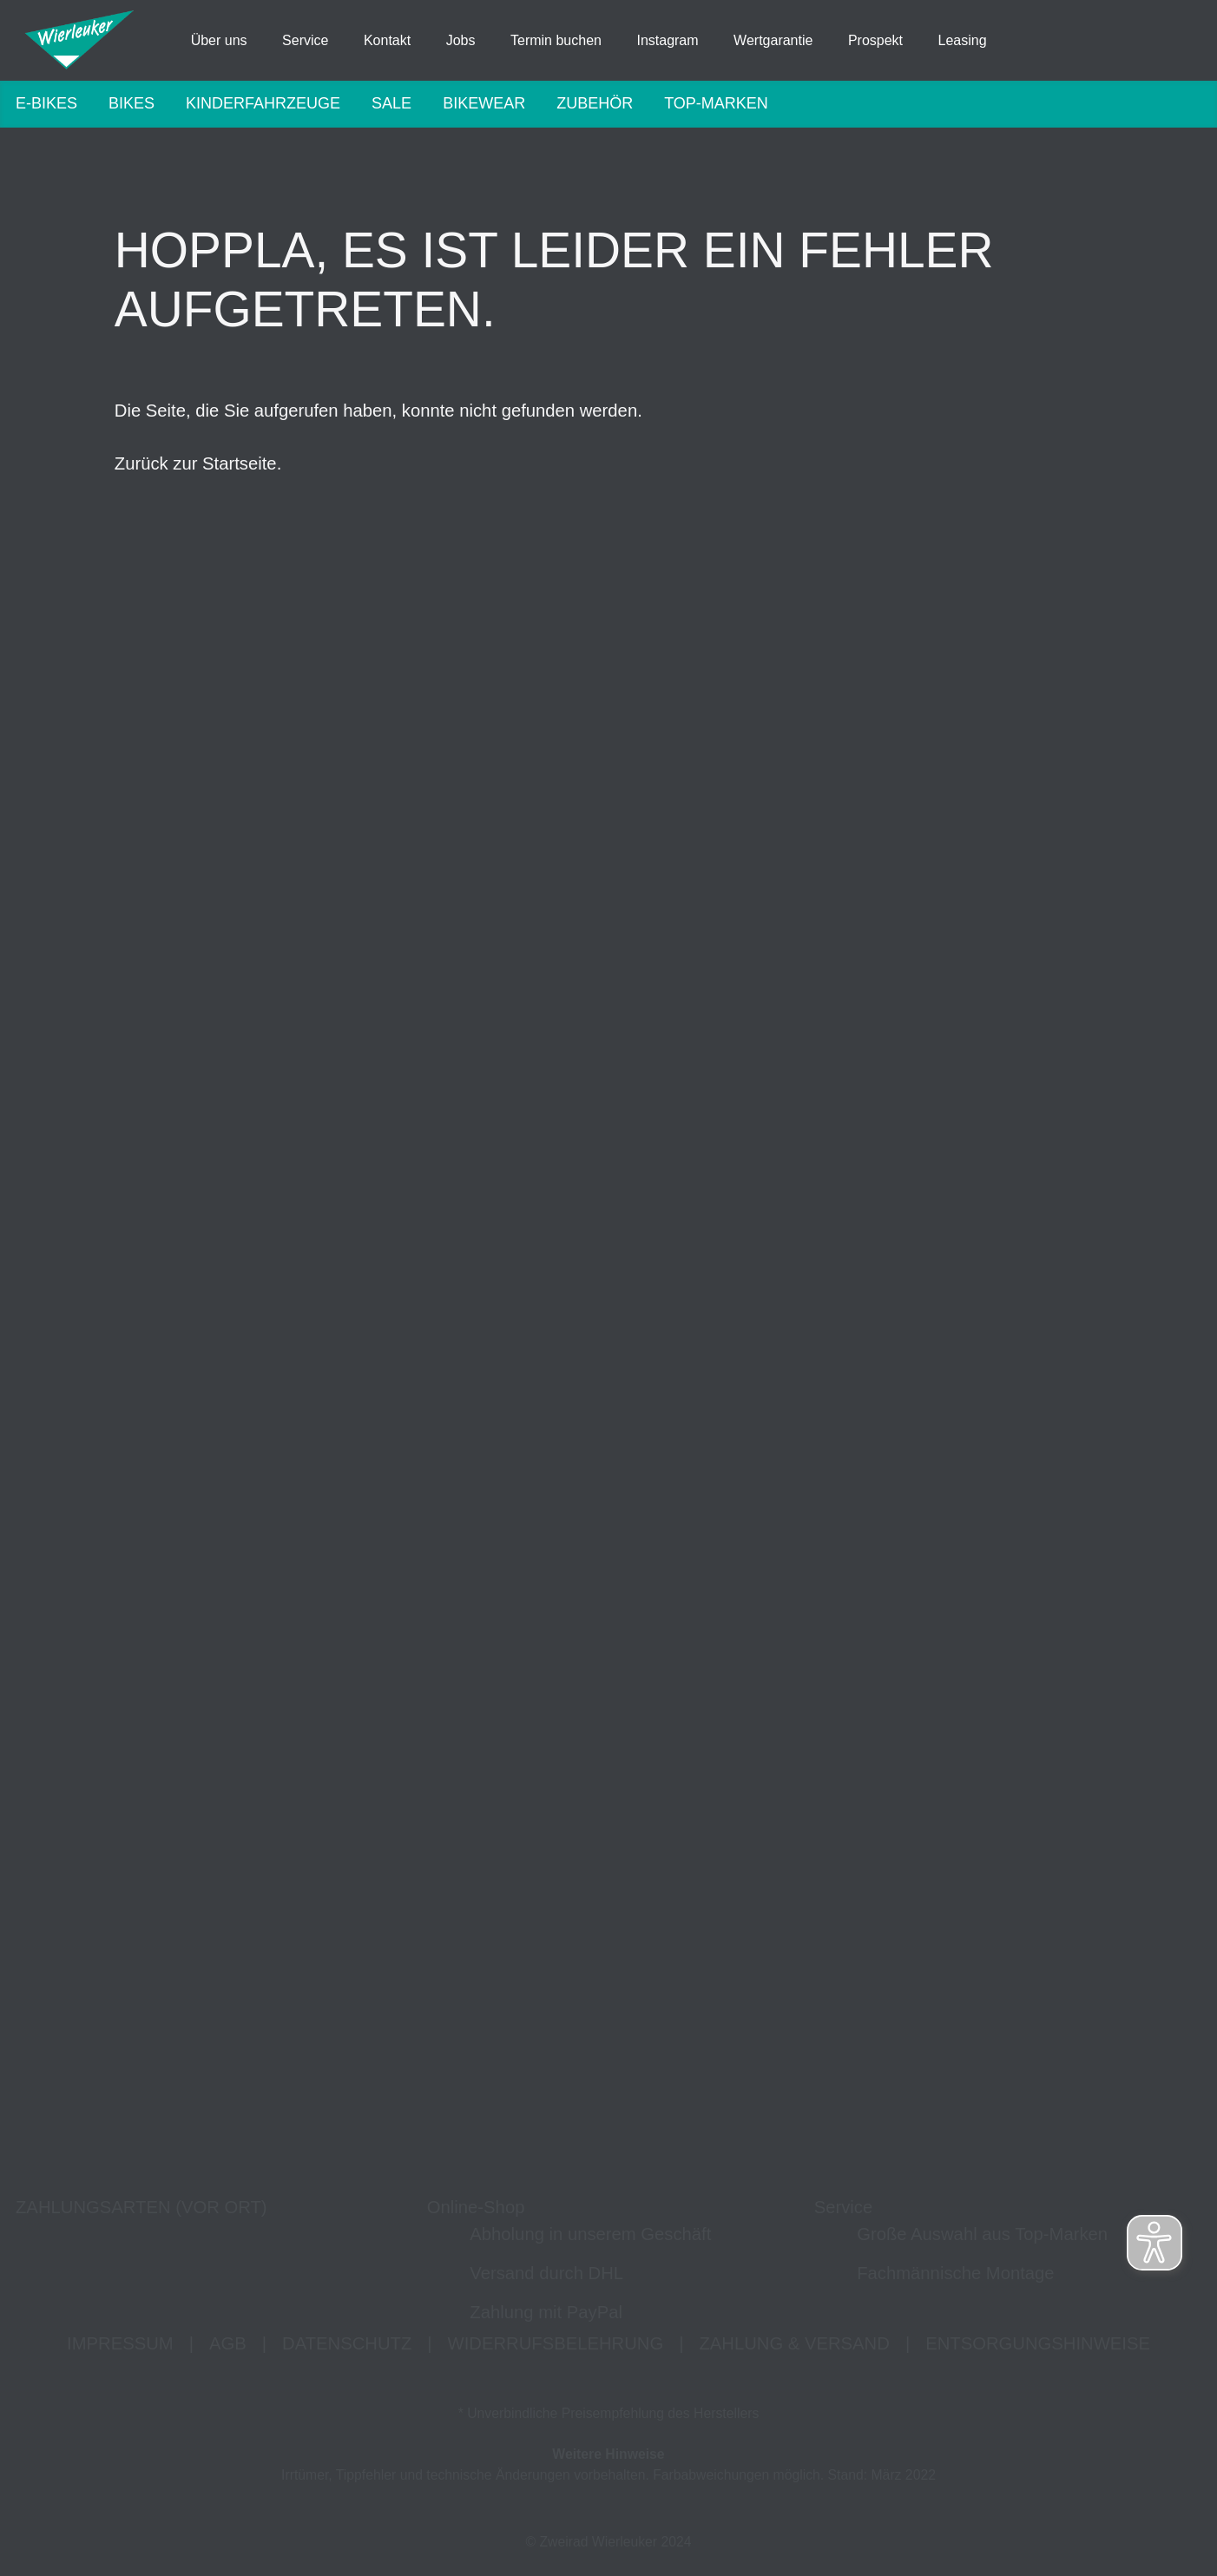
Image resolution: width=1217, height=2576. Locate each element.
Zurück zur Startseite (196, 480)
